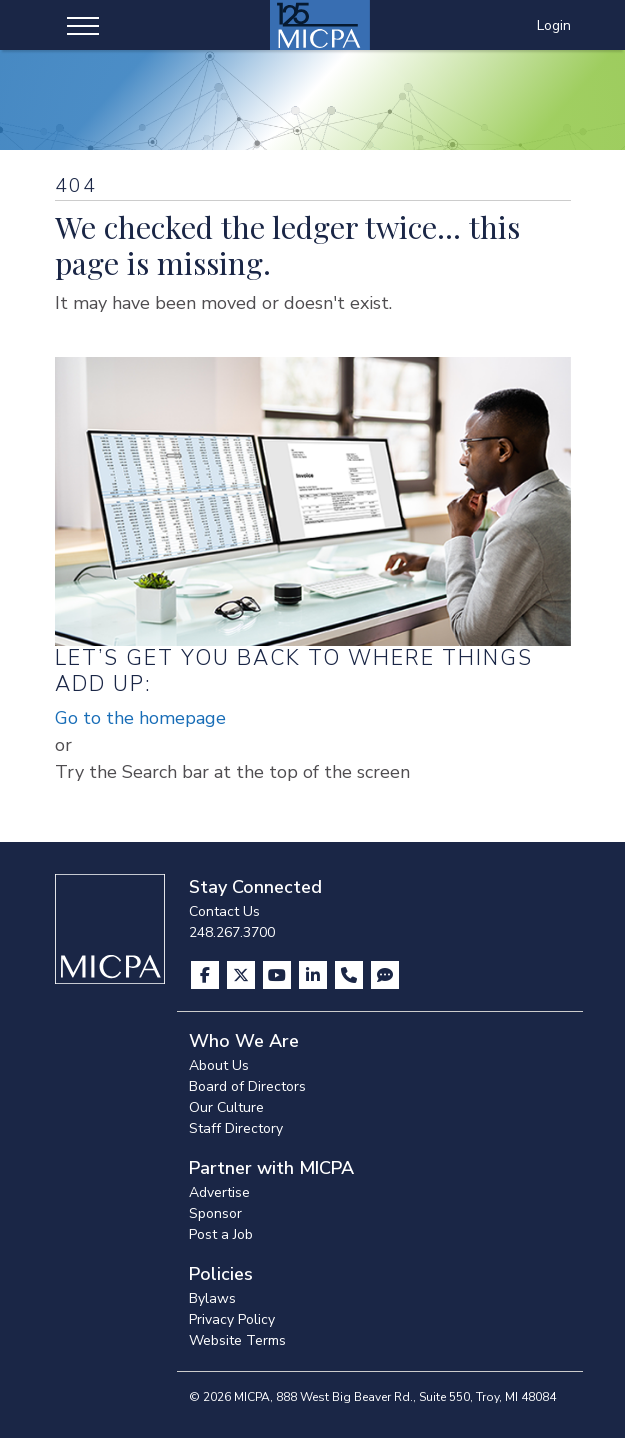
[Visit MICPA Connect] (385, 975)
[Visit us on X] (243, 975)
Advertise (219, 1192)
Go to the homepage (140, 718)
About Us (219, 1065)
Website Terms (237, 1340)
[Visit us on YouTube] (279, 975)
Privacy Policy (232, 1319)
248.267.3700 (232, 932)
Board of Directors (247, 1086)
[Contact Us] (351, 975)
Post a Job (221, 1234)
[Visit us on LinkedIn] (315, 975)
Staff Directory (236, 1128)
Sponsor (215, 1213)
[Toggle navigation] (83, 25)
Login (554, 25)
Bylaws (212, 1298)
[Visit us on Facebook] (207, 975)
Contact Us (224, 911)
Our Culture (226, 1107)
